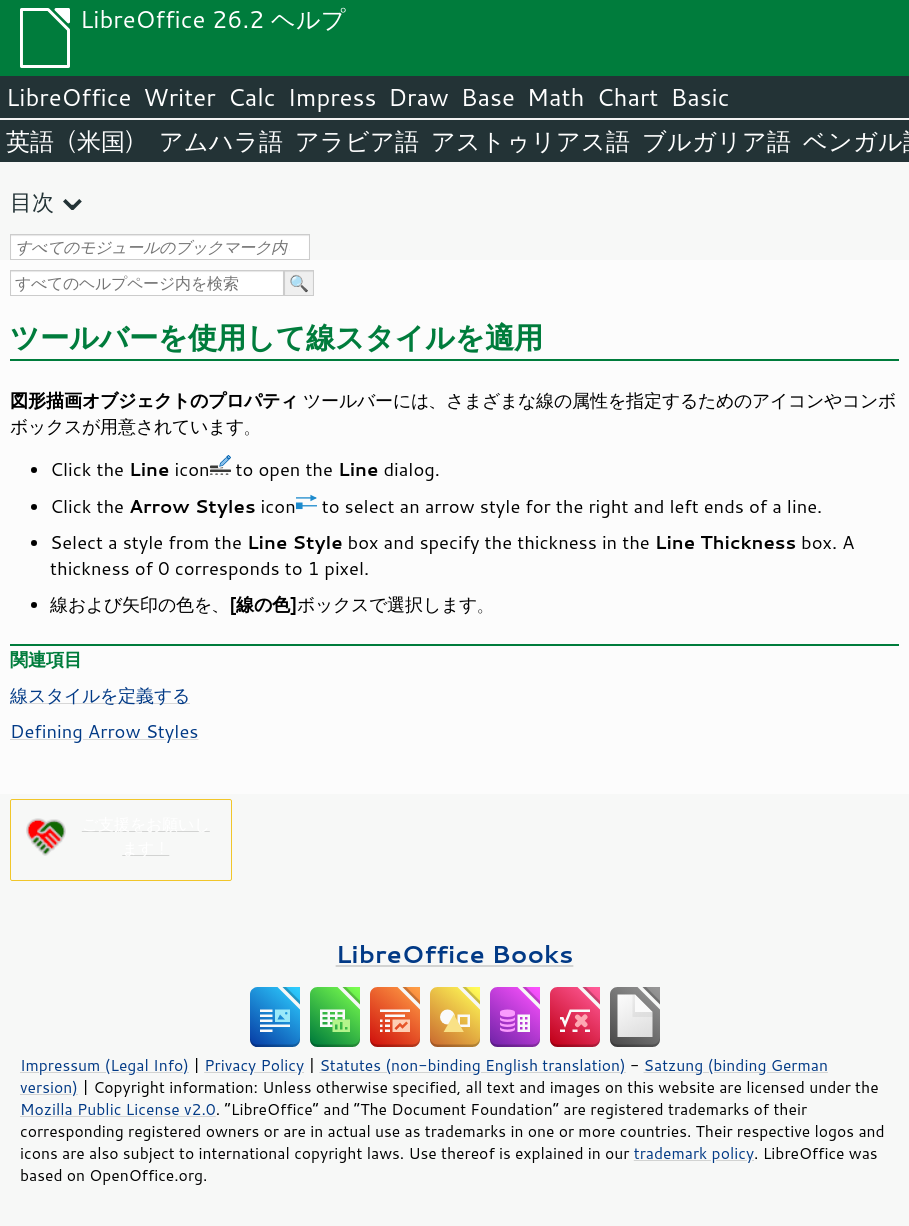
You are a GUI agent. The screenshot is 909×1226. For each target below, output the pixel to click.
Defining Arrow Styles (104, 731)
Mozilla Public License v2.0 (118, 1109)
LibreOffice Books (455, 953)
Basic (699, 97)
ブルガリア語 (716, 141)
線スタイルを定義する (100, 695)
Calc (252, 97)
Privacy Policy (254, 1065)
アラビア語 (357, 141)
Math (556, 97)
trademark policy (694, 1153)
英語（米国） (76, 141)
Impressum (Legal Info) (104, 1065)
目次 (32, 201)
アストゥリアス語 (530, 141)
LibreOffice (68, 97)
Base (488, 97)
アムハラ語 (221, 141)
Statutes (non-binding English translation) (472, 1065)
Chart (627, 97)
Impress (332, 97)
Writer (179, 97)
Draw (418, 97)
